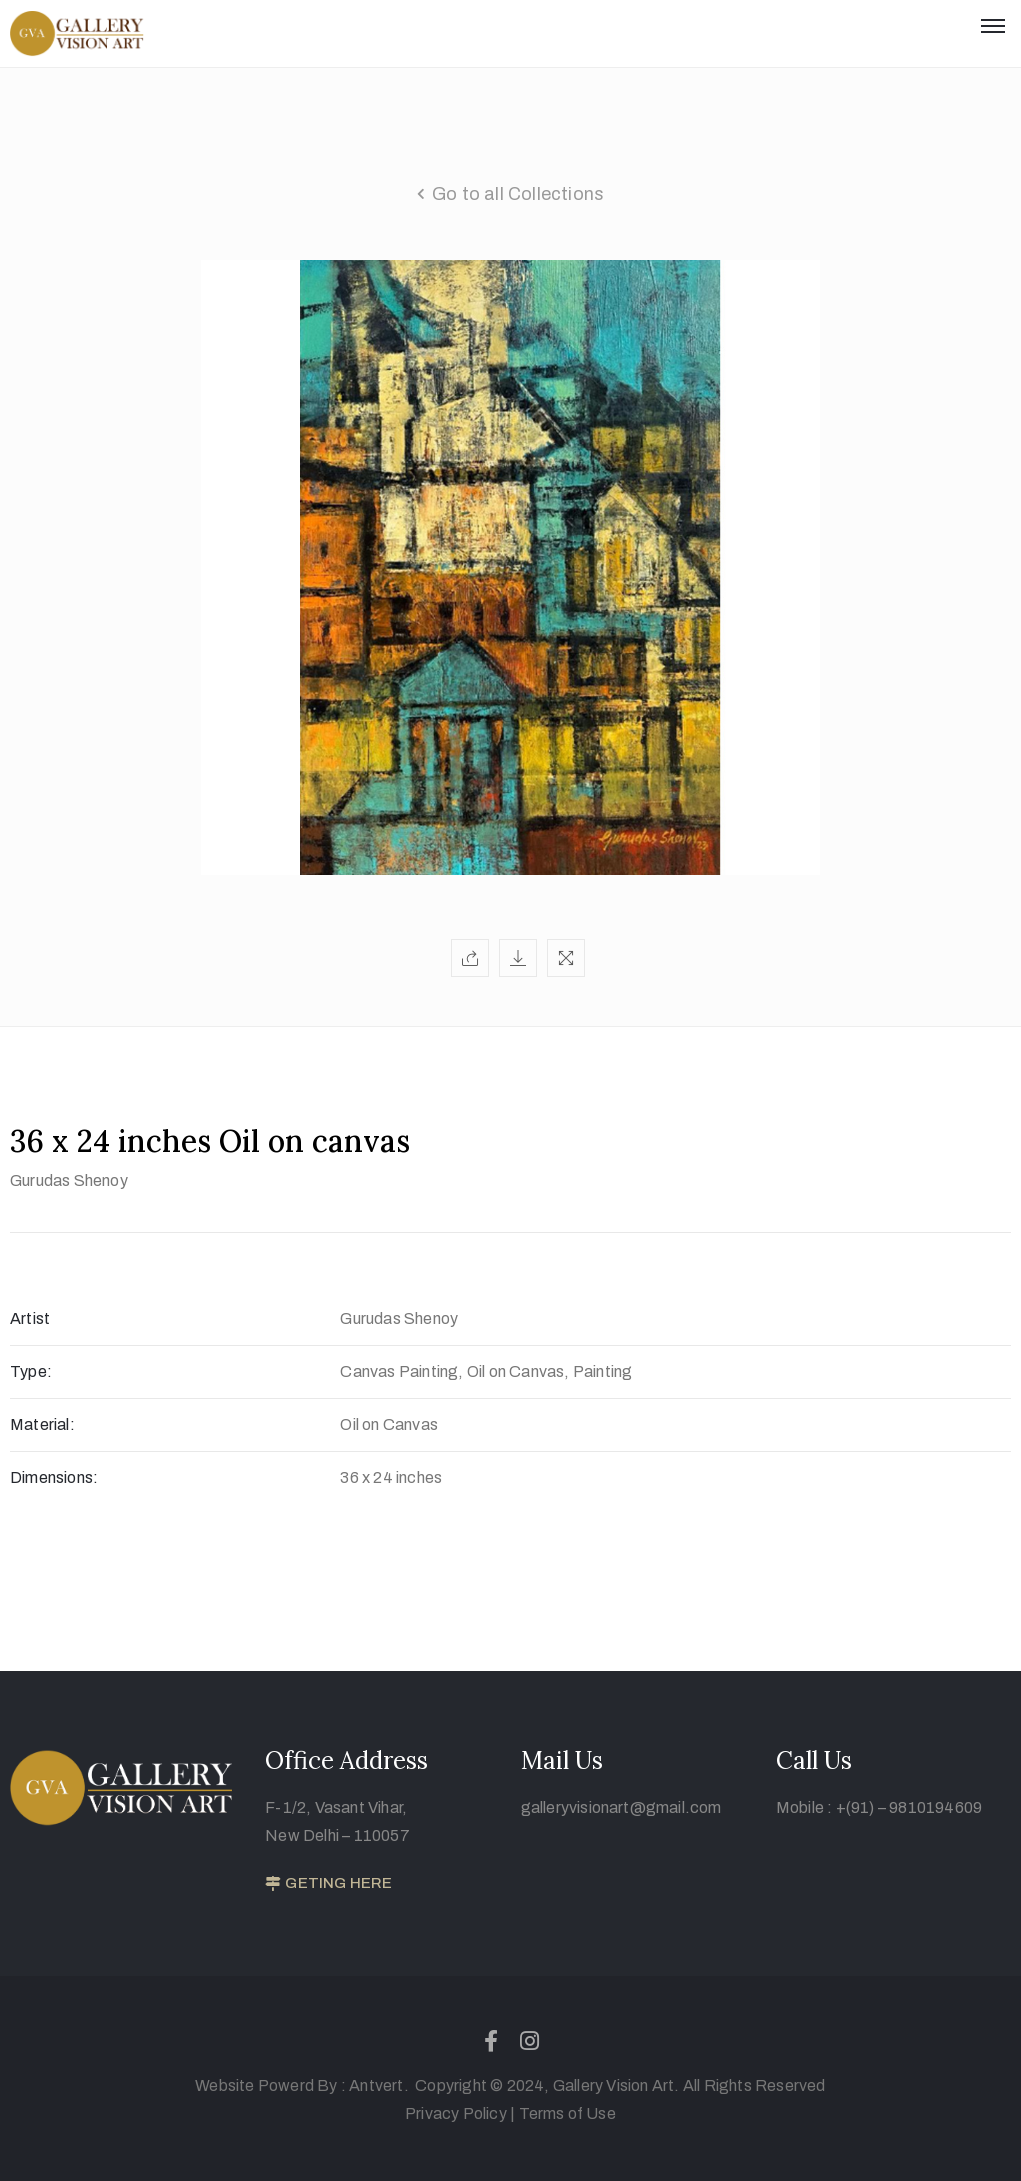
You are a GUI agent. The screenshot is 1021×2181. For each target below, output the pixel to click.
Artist (30, 1318)
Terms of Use (567, 2113)
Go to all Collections (518, 194)
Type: (31, 1371)
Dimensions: (54, 1477)
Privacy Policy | (460, 2113)
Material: (42, 1424)
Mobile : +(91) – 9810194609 (879, 1807)
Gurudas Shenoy (69, 1180)
